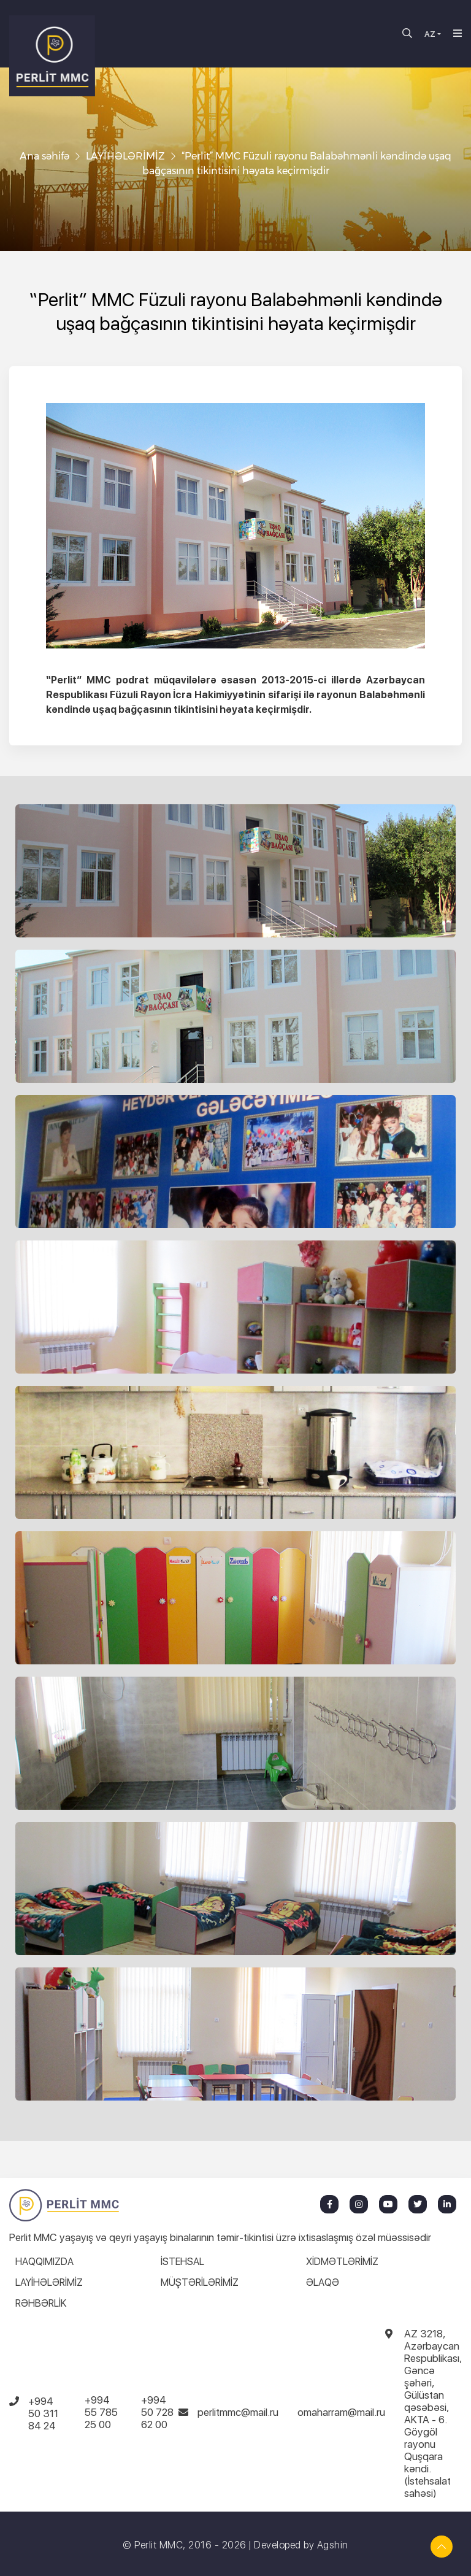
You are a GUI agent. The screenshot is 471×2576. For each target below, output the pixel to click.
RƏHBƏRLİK (40, 2303)
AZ (429, 34)
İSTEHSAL (182, 2261)
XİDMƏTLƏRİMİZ (342, 2261)
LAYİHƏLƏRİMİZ (125, 156)
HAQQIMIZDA (44, 2261)
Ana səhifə (44, 156)
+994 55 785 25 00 (101, 2412)
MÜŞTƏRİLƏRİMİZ (200, 2282)
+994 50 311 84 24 (43, 2413)
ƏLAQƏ (322, 2282)
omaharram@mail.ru (341, 2412)
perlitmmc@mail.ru (237, 2412)
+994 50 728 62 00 (157, 2412)
